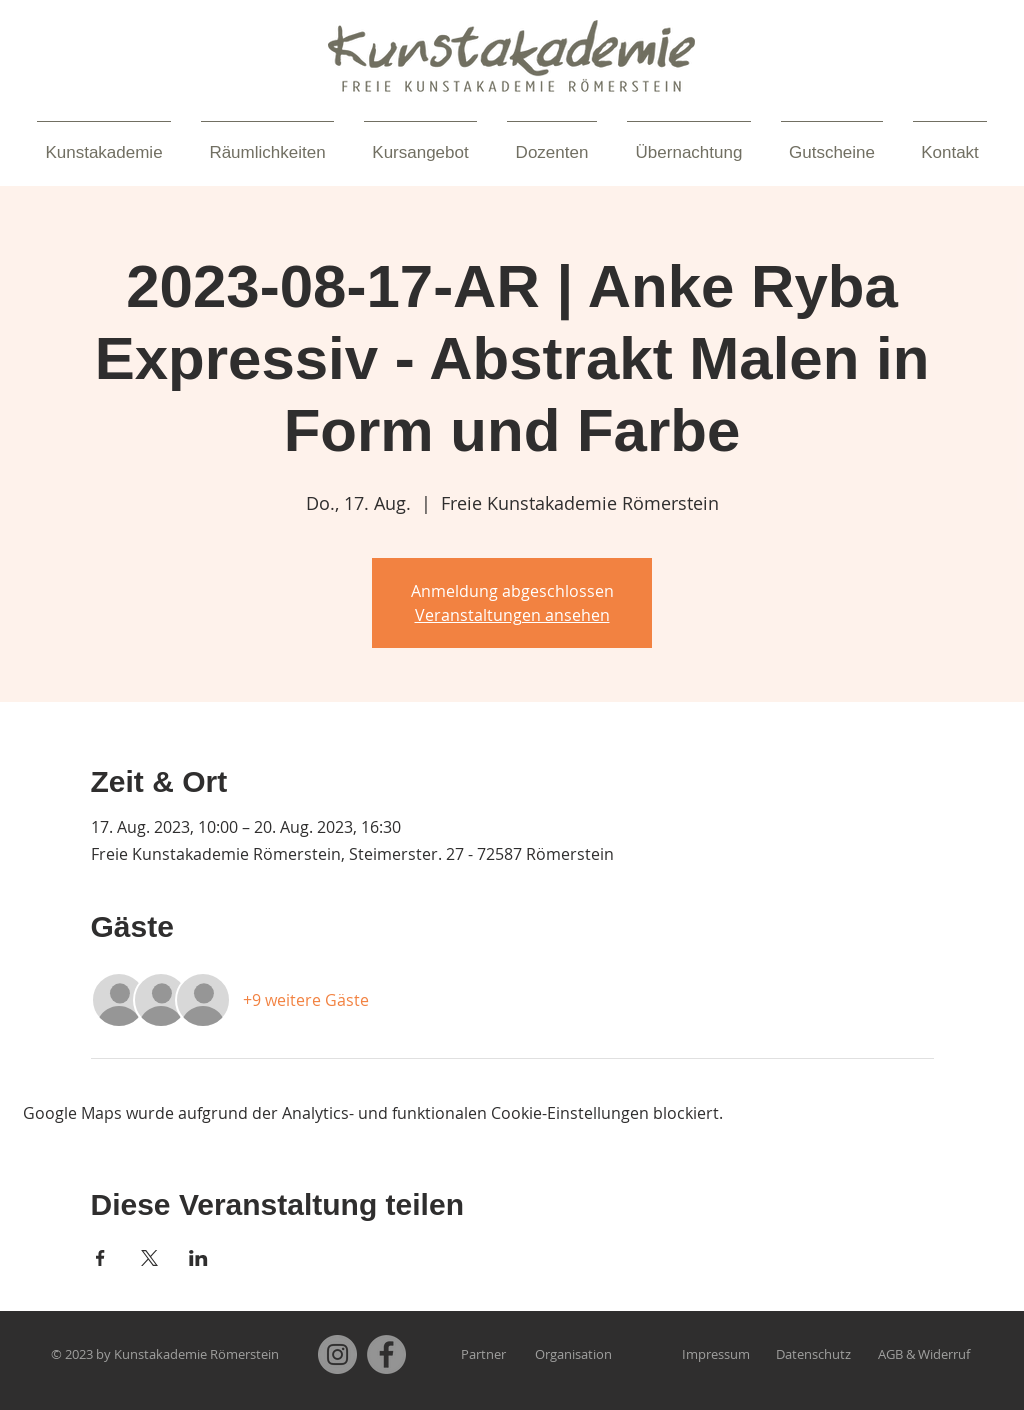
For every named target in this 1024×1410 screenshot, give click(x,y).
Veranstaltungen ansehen (512, 615)
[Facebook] (386, 1354)
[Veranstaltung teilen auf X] (149, 1258)
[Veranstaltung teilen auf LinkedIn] (198, 1258)
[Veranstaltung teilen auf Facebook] (100, 1258)
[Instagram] (337, 1354)
